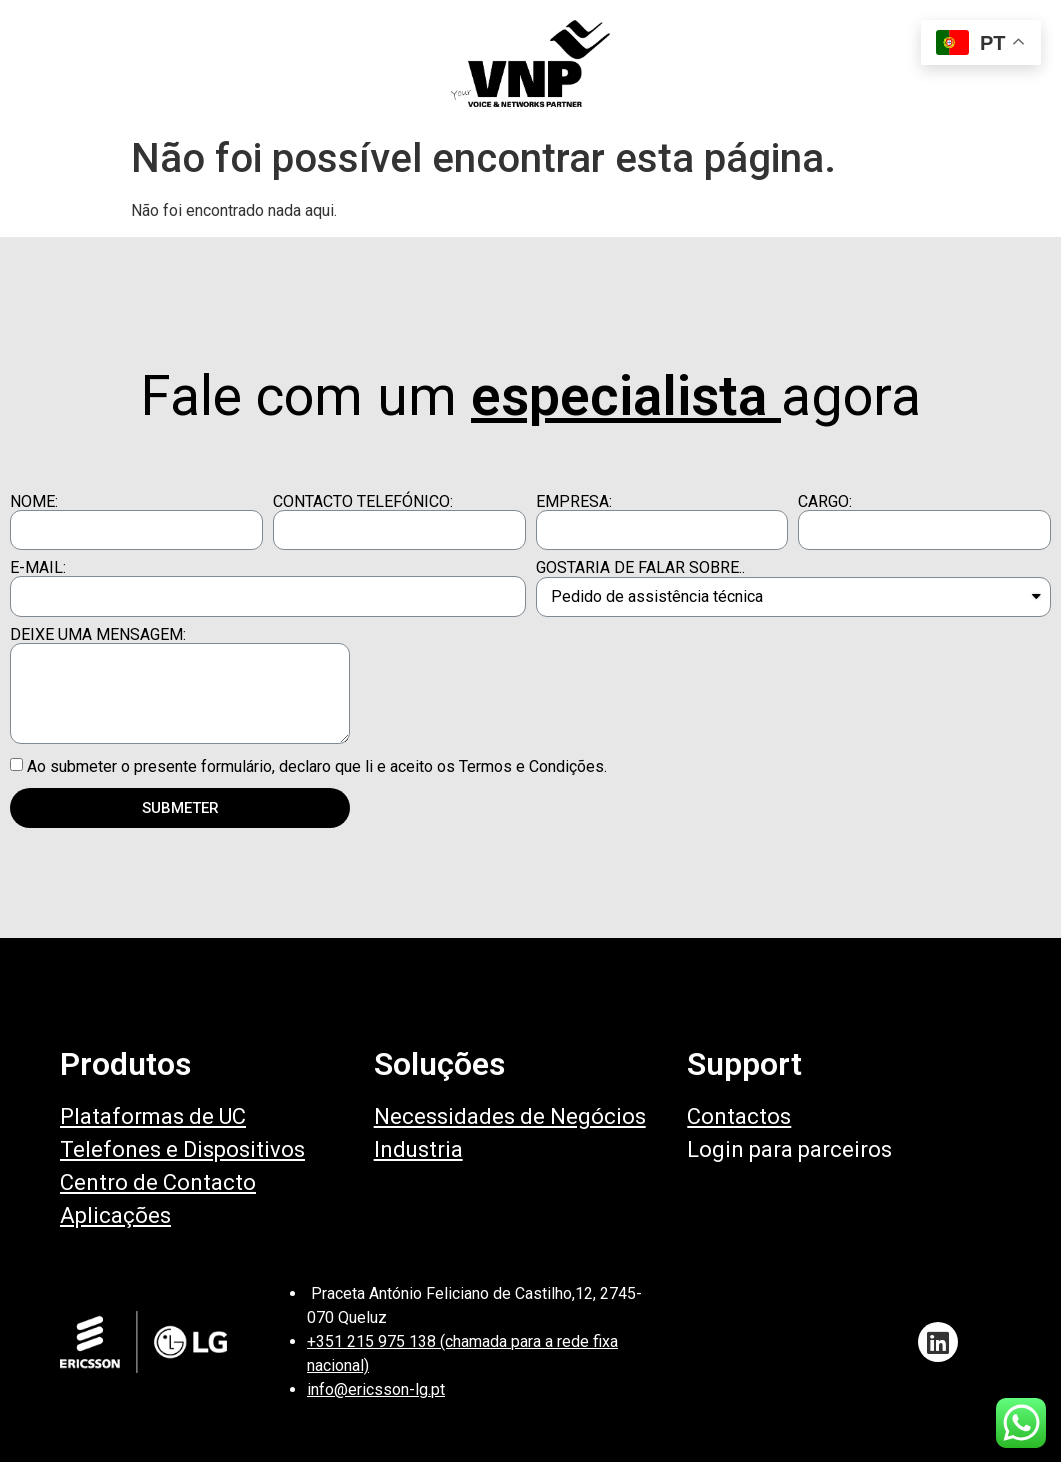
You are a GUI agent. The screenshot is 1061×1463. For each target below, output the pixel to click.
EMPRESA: (574, 502)
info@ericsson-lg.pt (376, 1389)
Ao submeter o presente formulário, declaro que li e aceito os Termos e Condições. (317, 766)
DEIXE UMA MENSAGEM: (98, 635)
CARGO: (825, 502)
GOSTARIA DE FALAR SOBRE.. (640, 568)
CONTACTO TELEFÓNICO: (363, 502)
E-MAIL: (38, 568)
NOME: (34, 502)
